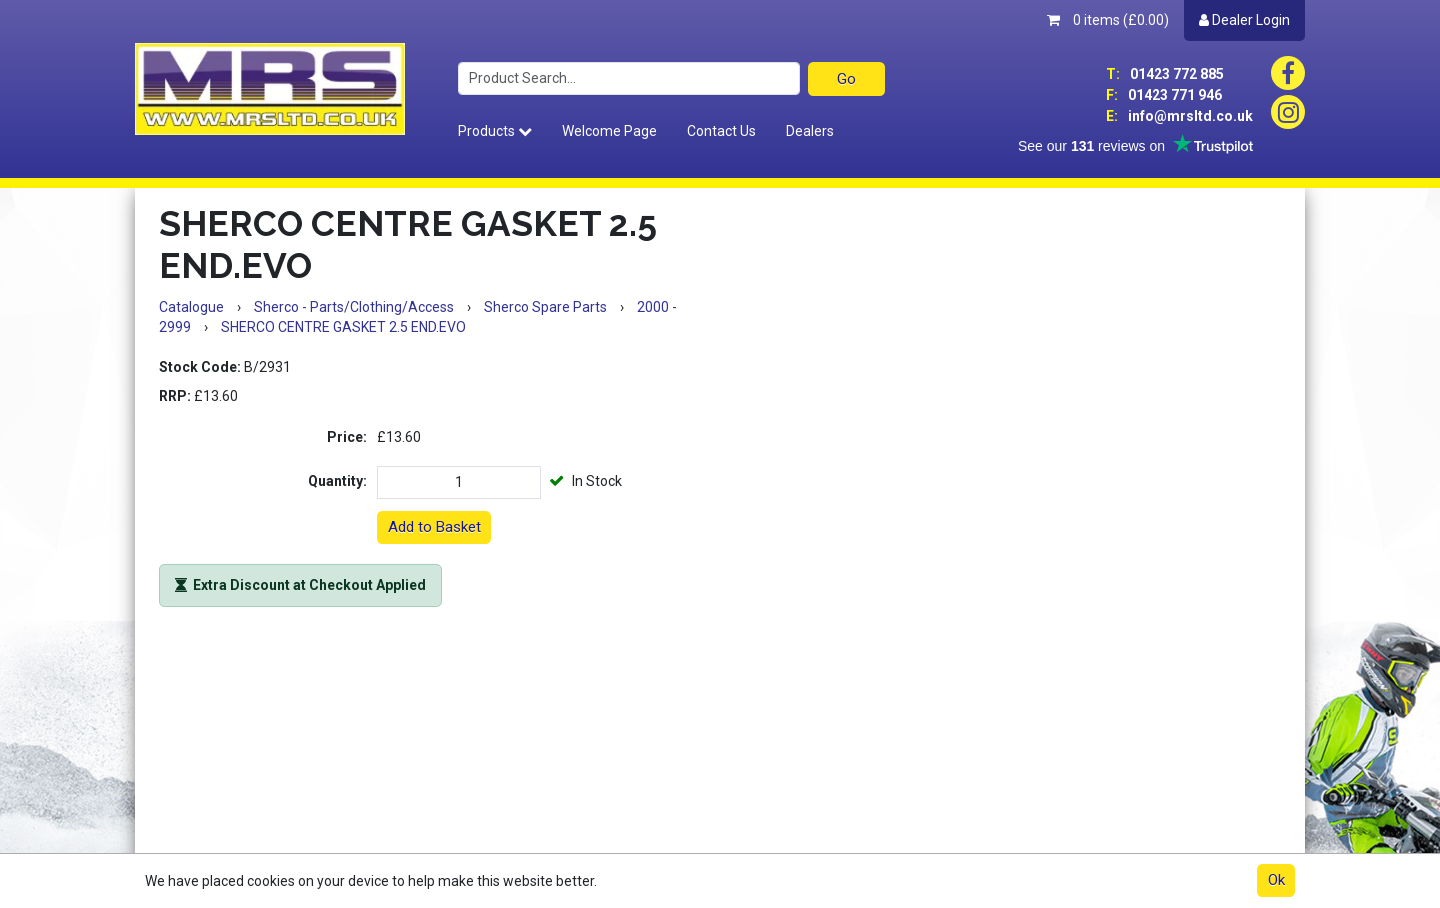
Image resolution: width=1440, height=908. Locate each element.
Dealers (810, 131)
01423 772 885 (1165, 74)
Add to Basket (434, 527)
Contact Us (721, 131)
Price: (347, 437)
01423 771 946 (1164, 95)
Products (495, 131)
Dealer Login (1244, 20)
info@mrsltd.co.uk (1179, 116)
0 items (1108, 20)
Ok (1276, 880)
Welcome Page (609, 131)
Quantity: (337, 481)
